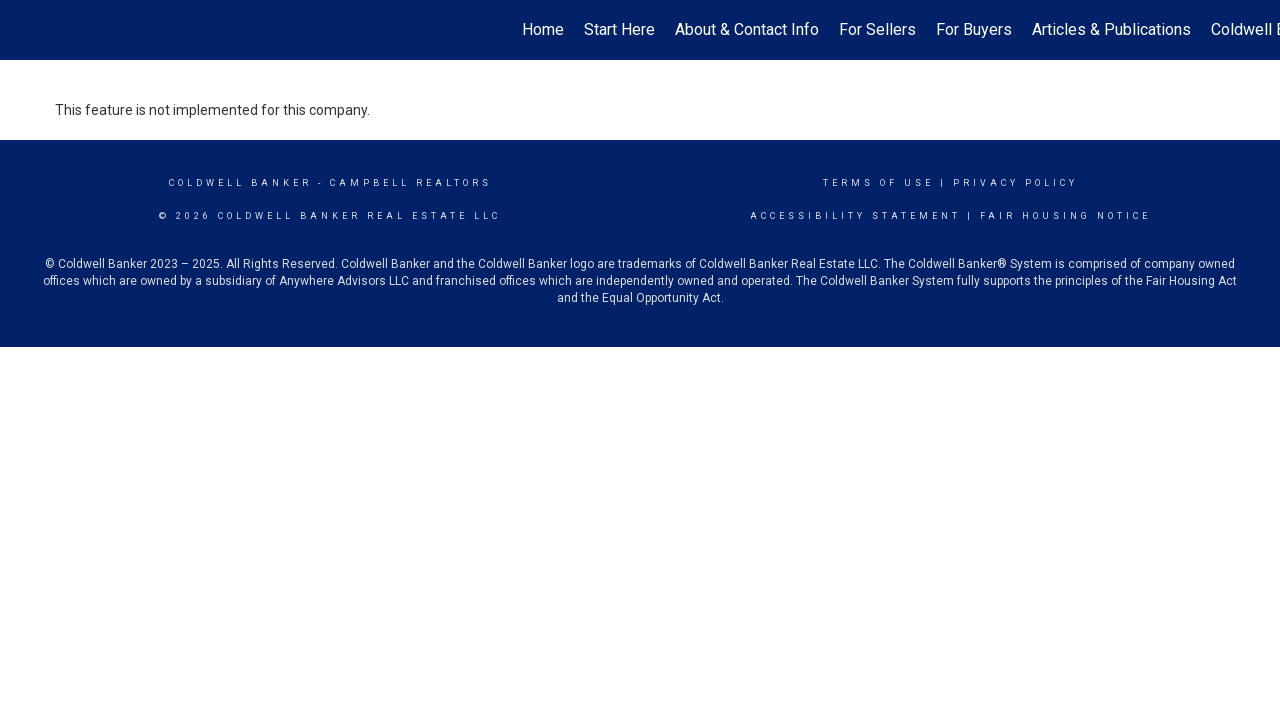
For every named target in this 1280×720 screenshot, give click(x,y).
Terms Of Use (878, 183)
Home (543, 29)
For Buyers (974, 29)
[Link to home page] (25, 30)
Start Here (619, 29)
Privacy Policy (1015, 183)
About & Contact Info (747, 29)
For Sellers (877, 29)
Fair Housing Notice (1065, 216)
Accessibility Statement (855, 216)
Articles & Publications (1111, 29)
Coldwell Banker (240, 183)
